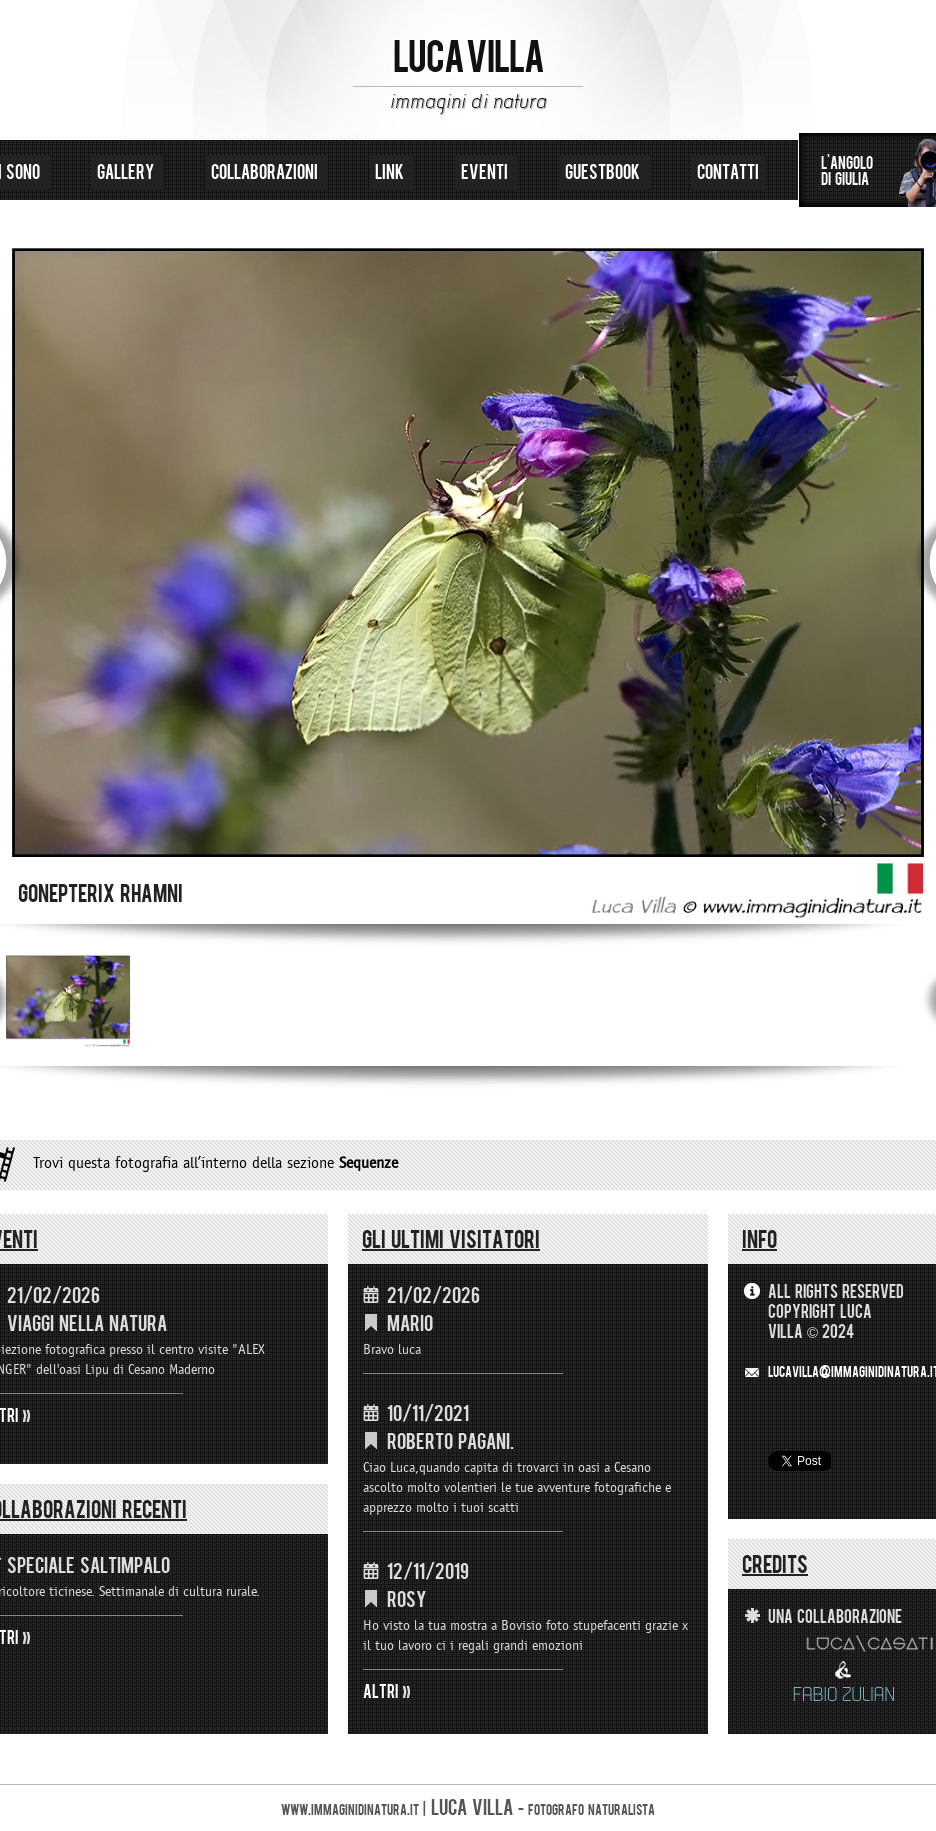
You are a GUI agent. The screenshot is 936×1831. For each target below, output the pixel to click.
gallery (127, 172)
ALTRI (381, 1692)
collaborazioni (266, 172)
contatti (728, 172)
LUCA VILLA (468, 58)
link (391, 172)
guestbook (604, 172)
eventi (486, 172)
